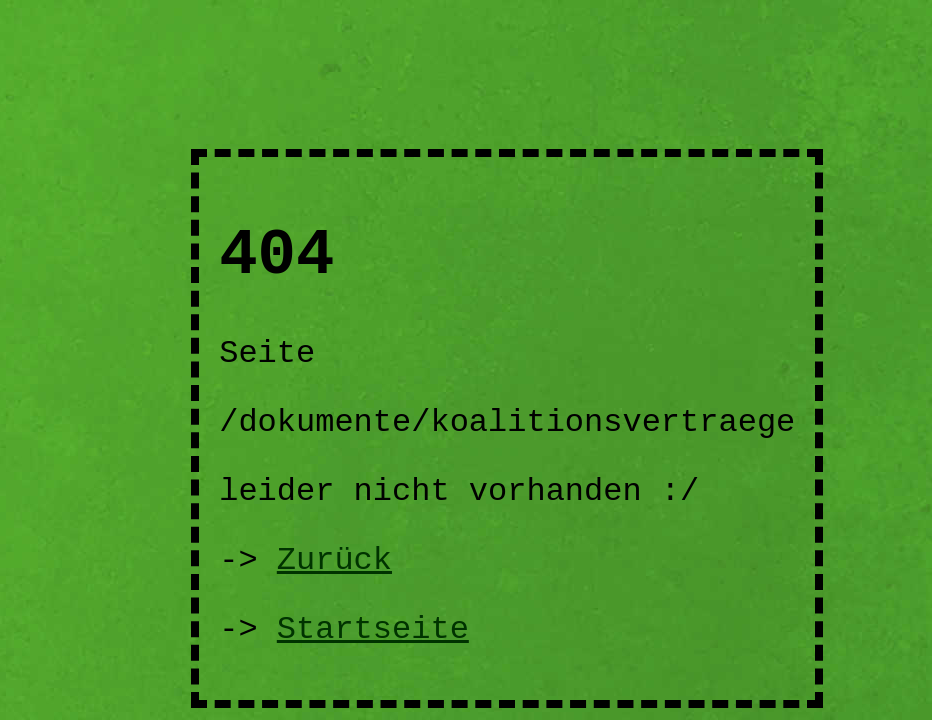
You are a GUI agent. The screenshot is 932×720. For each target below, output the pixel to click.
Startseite (373, 629)
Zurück (334, 560)
